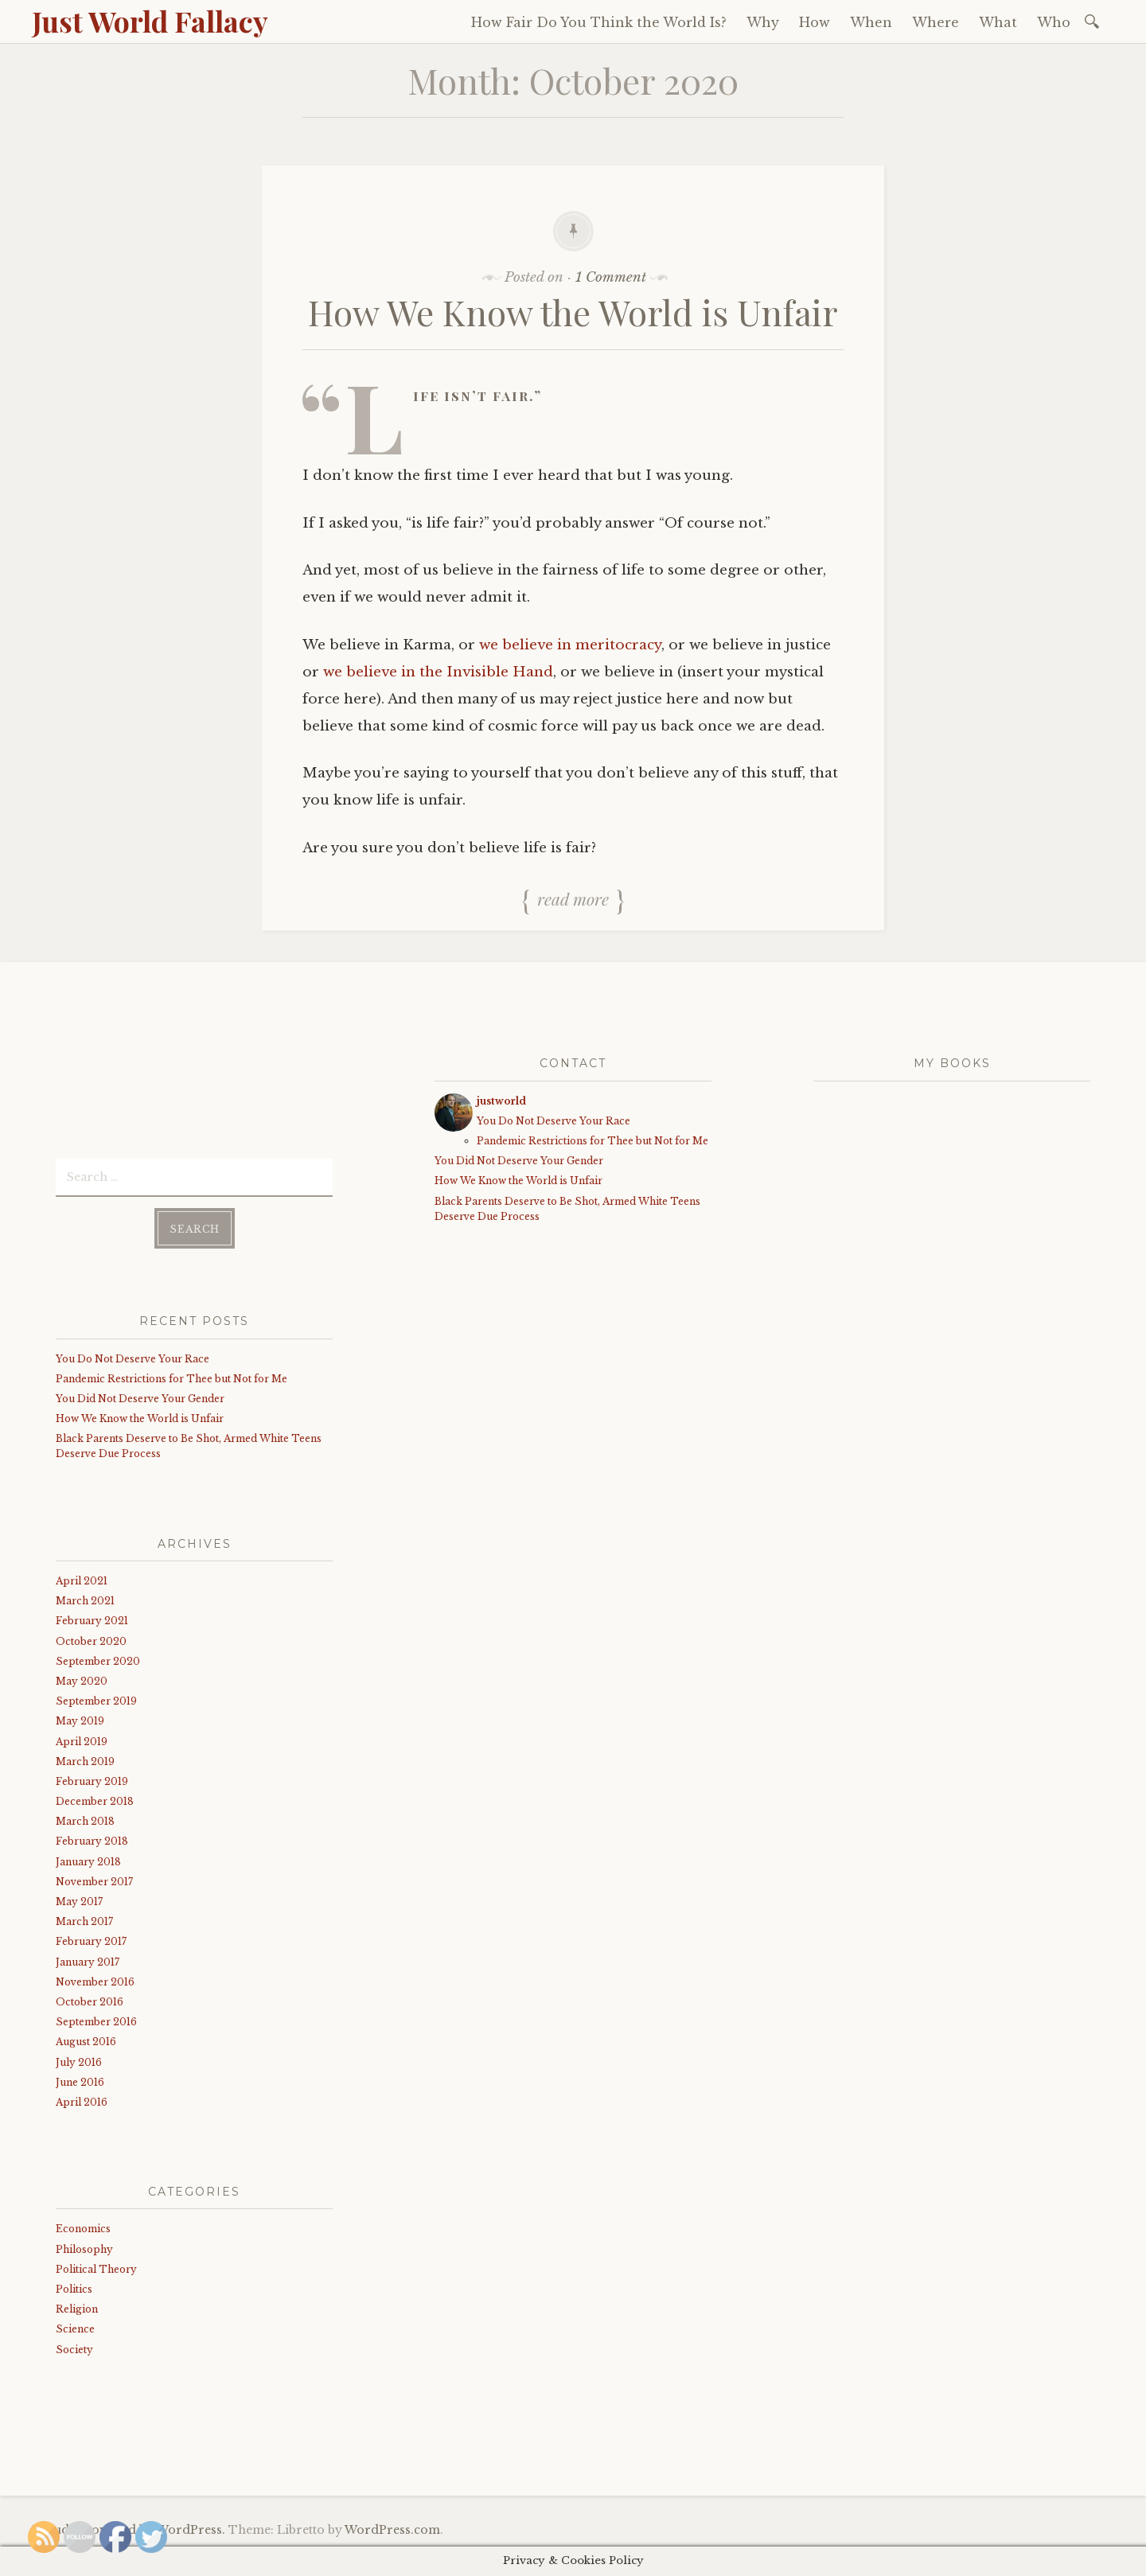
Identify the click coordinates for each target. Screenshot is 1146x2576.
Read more (573, 898)
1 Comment (610, 277)
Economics (83, 2225)
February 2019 (92, 1777)
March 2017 (84, 1917)
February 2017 (91, 1937)
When (871, 22)
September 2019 (96, 1696)
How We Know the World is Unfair (573, 311)
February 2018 (92, 1837)
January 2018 (88, 1857)
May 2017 (79, 1897)
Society (74, 2345)
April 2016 (81, 2097)
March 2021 (85, 1596)
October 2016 (89, 1997)
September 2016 (96, 2017)
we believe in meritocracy (570, 645)
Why (762, 22)
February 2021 (92, 1616)
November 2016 (95, 1977)
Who (1053, 22)
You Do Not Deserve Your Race (132, 1354)
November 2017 (94, 1877)
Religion (77, 2304)
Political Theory (96, 2264)
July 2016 (79, 2058)
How (814, 22)
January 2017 (87, 1957)
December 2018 (95, 1796)
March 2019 (85, 1757)
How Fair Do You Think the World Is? (599, 22)
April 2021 (81, 1576)
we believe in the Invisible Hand (438, 672)
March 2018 (85, 1816)
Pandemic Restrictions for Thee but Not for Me (171, 1374)
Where (935, 22)
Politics (74, 2284)
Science (75, 2324)
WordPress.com (392, 2530)
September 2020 (98, 1656)
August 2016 (86, 2037)
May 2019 (80, 1716)
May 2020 (81, 1676)
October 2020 (91, 1637)
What (998, 22)
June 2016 (80, 2077)
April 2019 (81, 1737)
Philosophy (84, 2245)
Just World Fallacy (150, 21)
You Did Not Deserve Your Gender (140, 1394)
